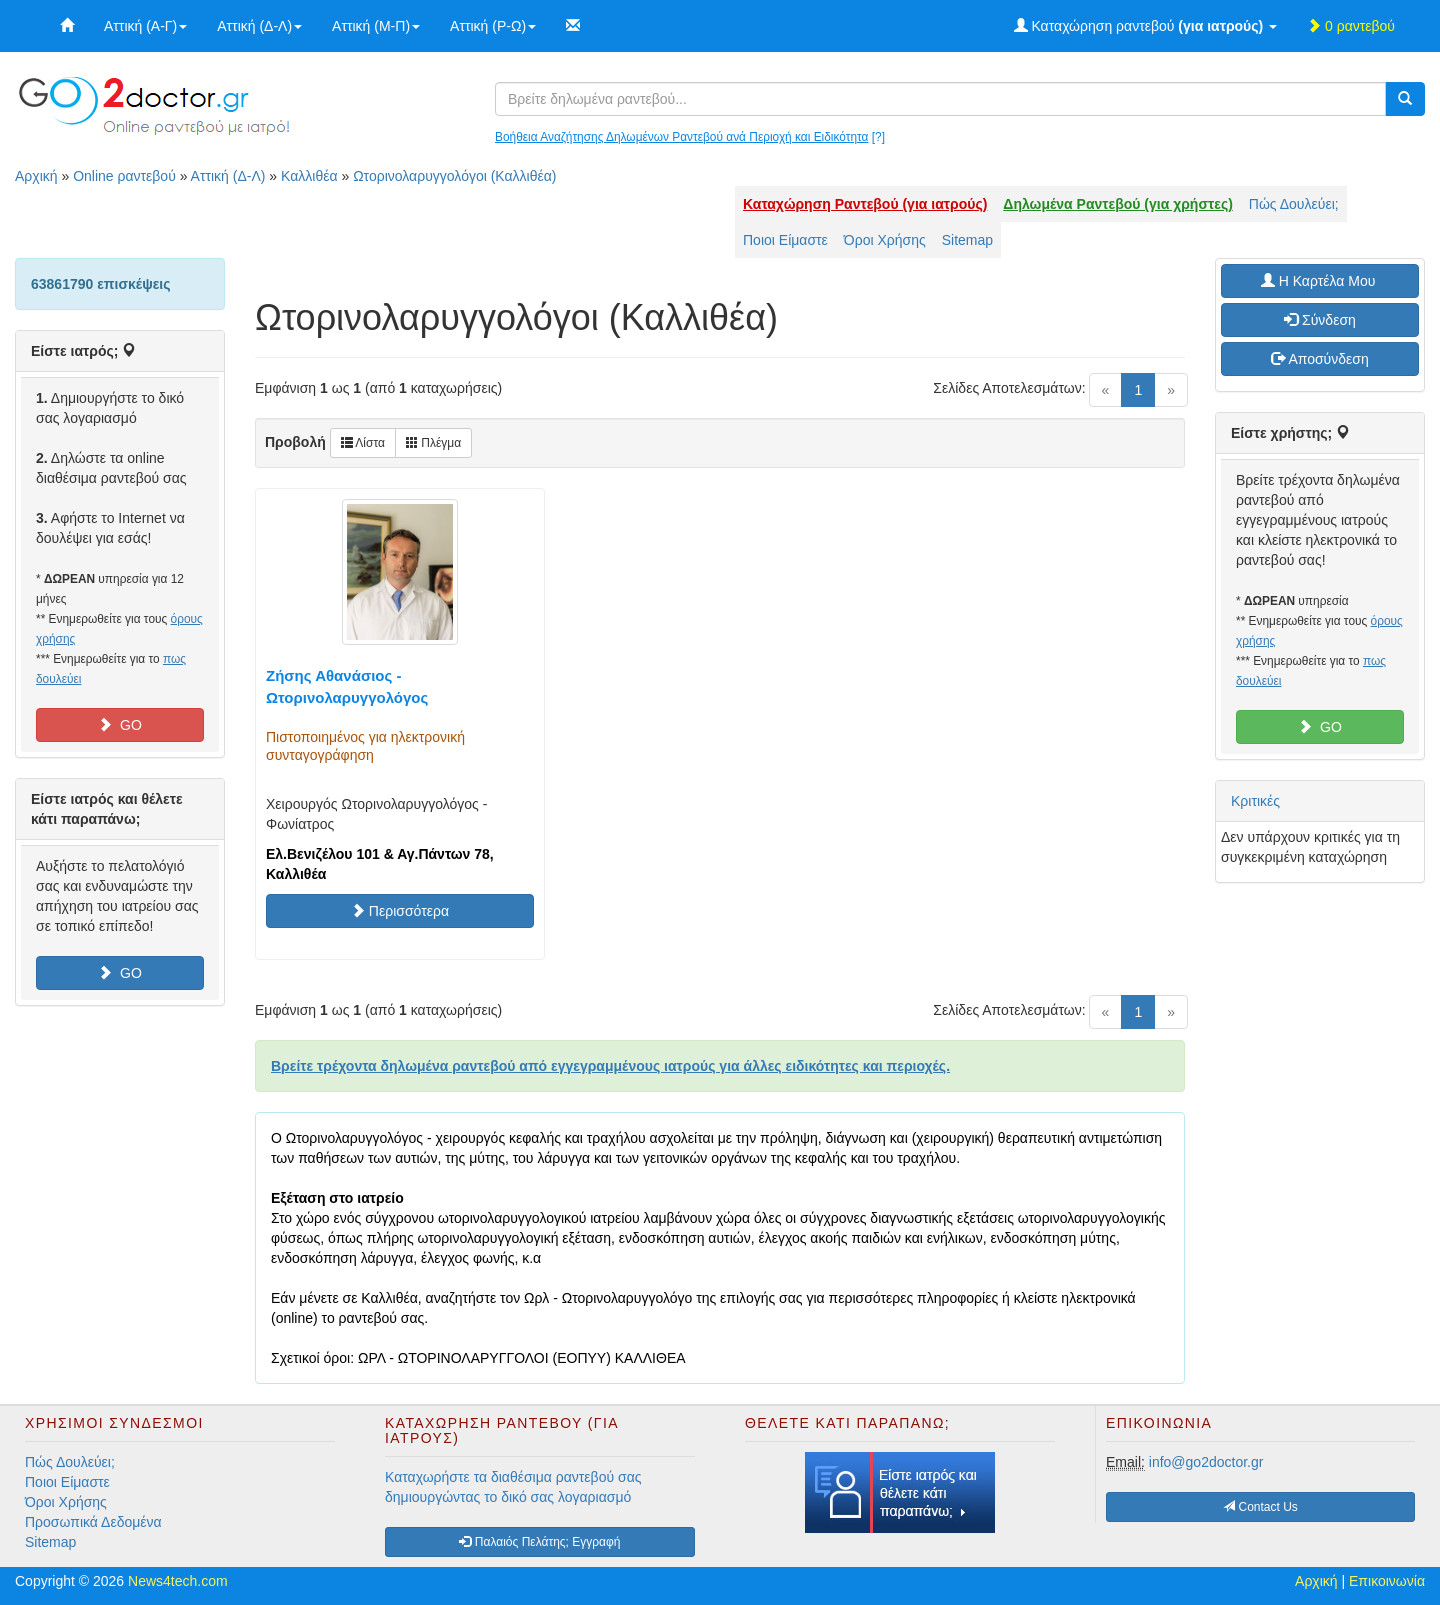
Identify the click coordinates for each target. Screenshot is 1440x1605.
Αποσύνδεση (1319, 359)
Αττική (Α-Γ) (145, 26)
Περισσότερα (400, 911)
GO (120, 725)
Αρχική (36, 176)
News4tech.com (178, 1581)
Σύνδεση (1320, 320)
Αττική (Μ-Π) (376, 26)
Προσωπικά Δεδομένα (93, 1522)
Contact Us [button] (1260, 1507)
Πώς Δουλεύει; (1294, 204)
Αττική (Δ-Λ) (259, 26)
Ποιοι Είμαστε (785, 240)
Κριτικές (1255, 801)
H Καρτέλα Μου (1320, 281)
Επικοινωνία (1387, 1581)
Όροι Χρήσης (885, 240)
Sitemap (967, 240)
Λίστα (363, 443)
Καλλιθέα (309, 176)
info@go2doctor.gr (1206, 1462)
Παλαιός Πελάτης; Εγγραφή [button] (539, 1542)
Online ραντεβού (124, 176)
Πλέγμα (433, 443)
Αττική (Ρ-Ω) (493, 26)
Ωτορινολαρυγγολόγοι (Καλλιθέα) (454, 176)
